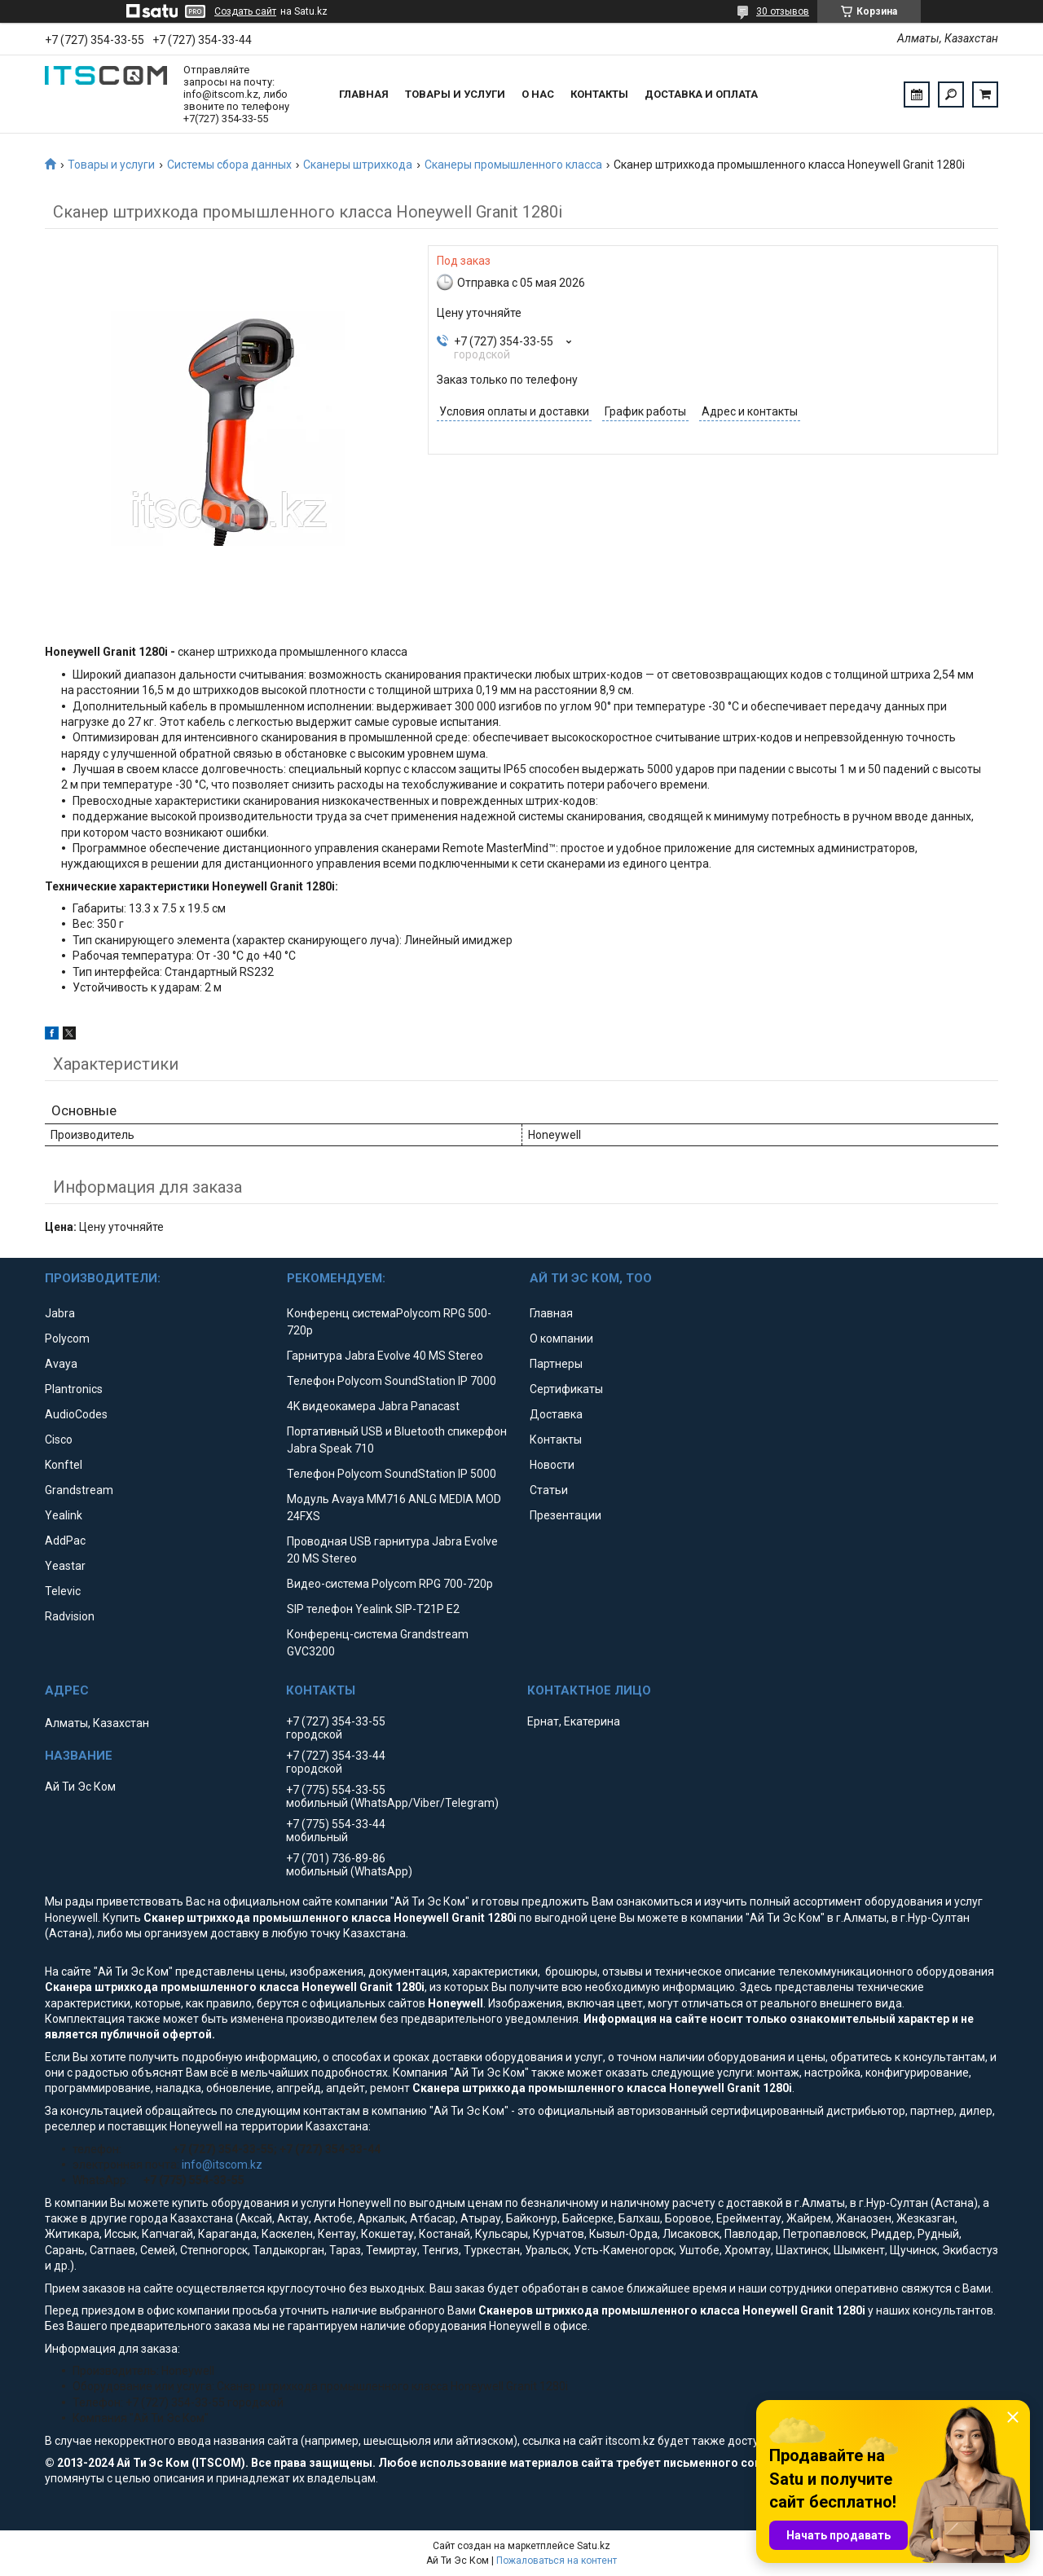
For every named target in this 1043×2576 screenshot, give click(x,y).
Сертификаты (566, 1389)
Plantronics (74, 1389)
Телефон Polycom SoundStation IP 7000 (391, 1380)
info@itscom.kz (222, 2164)
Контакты (599, 94)
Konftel (63, 1464)
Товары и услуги (455, 94)
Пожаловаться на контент (556, 2560)
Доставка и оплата (701, 94)
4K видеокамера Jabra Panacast (373, 1406)
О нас (538, 94)
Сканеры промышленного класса (513, 164)
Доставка (556, 1414)
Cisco (59, 1439)
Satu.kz (593, 2546)
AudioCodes (76, 1414)
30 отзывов (782, 11)
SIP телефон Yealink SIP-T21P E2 (373, 1608)
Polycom (67, 1338)
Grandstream (79, 1490)
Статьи (549, 1490)
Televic (63, 1591)
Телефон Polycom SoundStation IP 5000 (391, 1473)
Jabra (60, 1313)
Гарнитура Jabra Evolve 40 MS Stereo (385, 1355)
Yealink (63, 1515)
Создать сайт (245, 11)
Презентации (565, 1515)
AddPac (65, 1540)
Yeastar (65, 1565)
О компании (561, 1338)
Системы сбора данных (229, 164)
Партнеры (556, 1363)
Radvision (70, 1616)
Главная (364, 94)
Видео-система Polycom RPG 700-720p (390, 1583)
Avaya (61, 1363)
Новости (552, 1464)
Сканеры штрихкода (357, 164)
